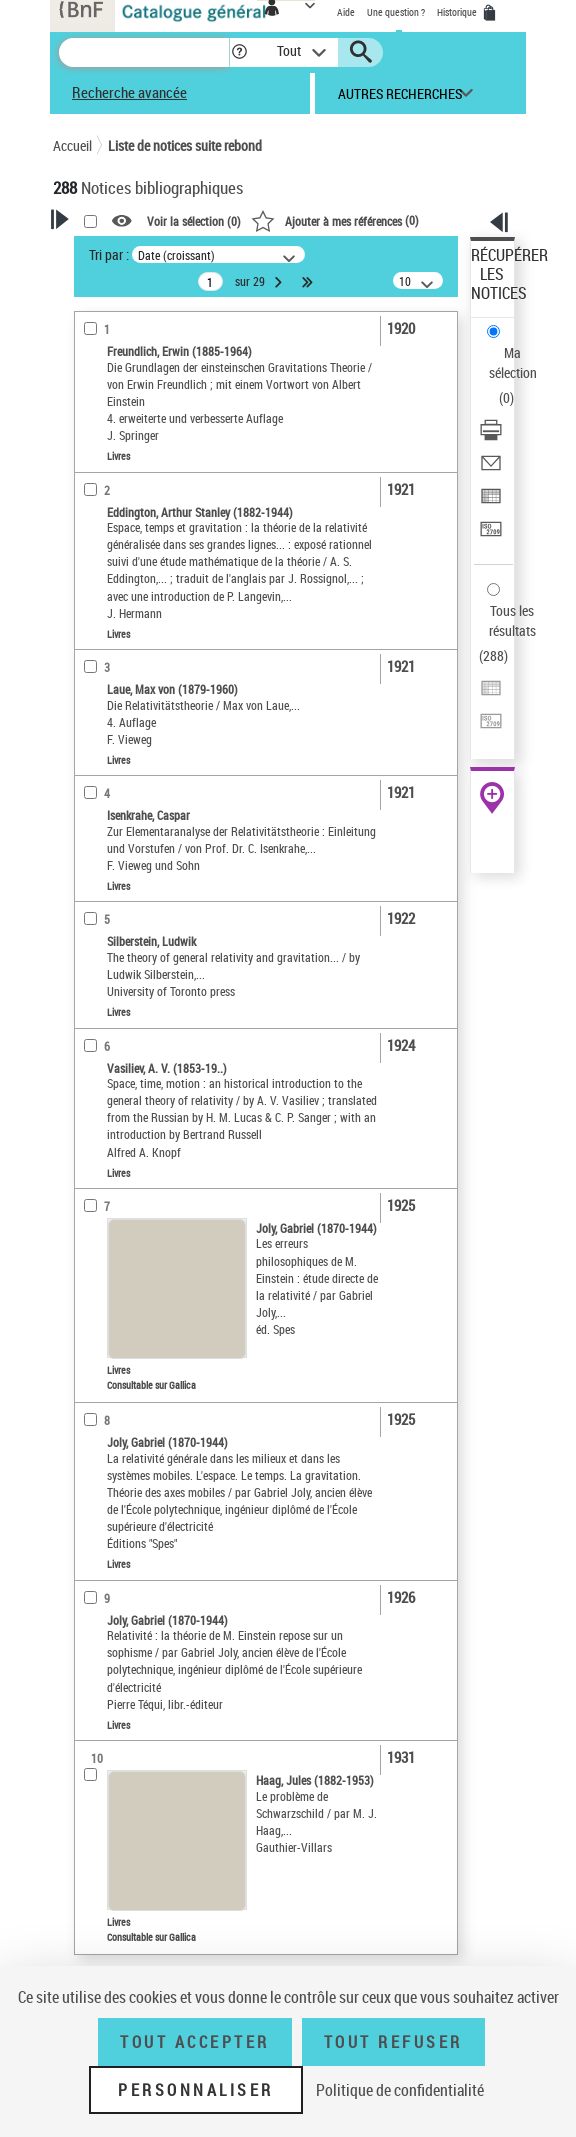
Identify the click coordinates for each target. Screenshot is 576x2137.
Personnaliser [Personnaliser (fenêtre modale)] (196, 2090)
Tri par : (109, 254)
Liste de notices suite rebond (185, 145)
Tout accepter (195, 2042)
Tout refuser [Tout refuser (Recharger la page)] (393, 2042)
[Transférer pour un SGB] (491, 535)
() (335, 220)
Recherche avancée (129, 92)
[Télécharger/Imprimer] (491, 436)
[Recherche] (144, 52)
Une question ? (396, 12)
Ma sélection (513, 362)
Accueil (72, 145)
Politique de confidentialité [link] (400, 2090)
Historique (458, 12)
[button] (239, 52)
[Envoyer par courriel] (491, 469)
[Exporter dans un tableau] (491, 502)
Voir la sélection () (194, 221)
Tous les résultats (512, 620)
